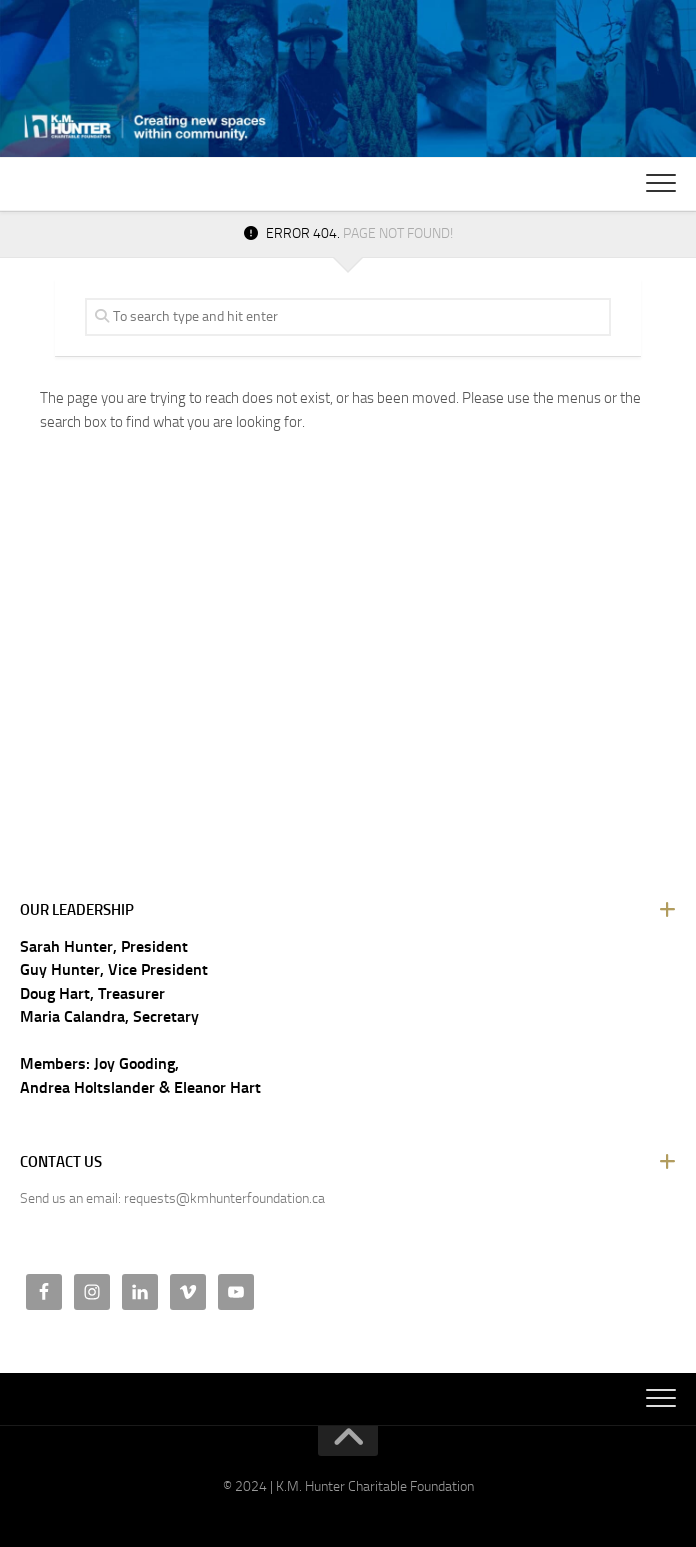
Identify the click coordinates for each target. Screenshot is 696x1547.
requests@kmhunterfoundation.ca (224, 1198)
